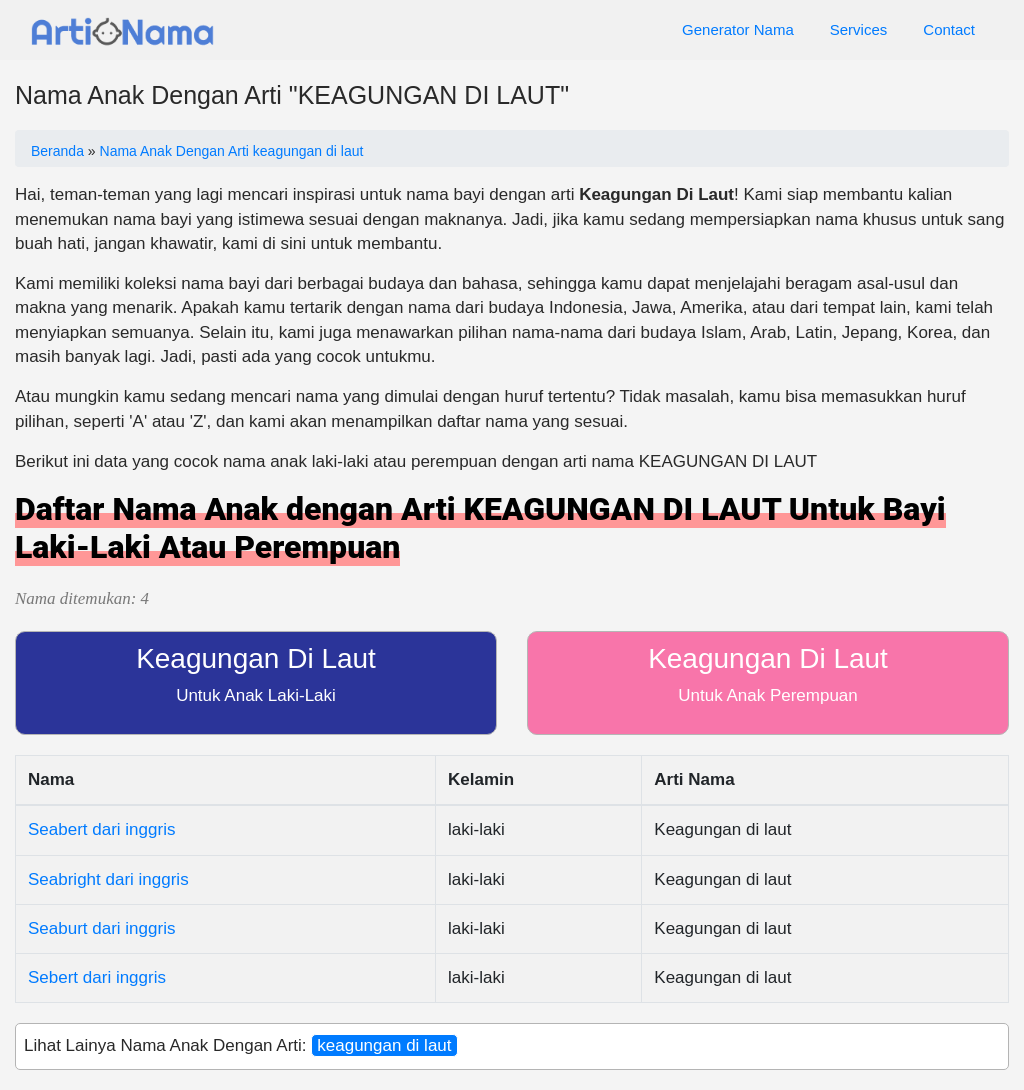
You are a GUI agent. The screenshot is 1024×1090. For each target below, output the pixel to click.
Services (859, 29)
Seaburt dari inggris (101, 928)
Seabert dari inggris (101, 829)
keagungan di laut (384, 1045)
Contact (949, 29)
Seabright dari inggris (108, 879)
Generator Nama (738, 29)
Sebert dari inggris (97, 977)
